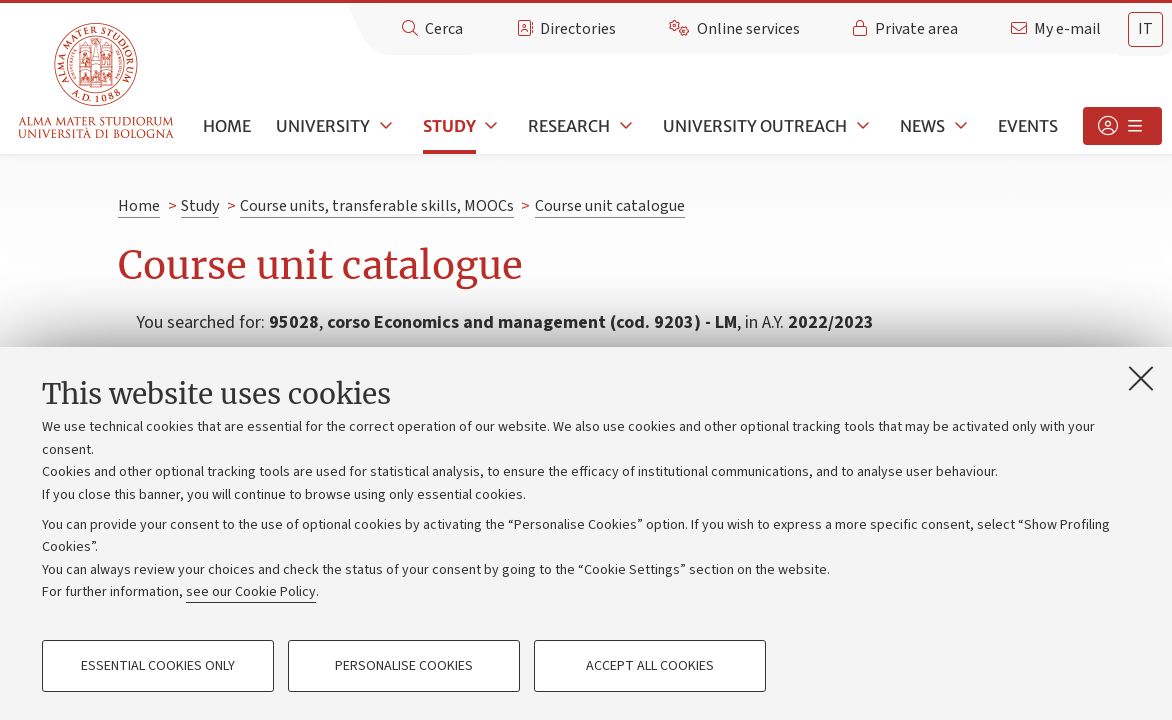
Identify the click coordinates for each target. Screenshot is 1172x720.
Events (1028, 126)
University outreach (755, 126)
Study (449, 126)
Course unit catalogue (610, 206)
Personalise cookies (404, 666)
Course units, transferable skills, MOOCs (377, 206)
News (922, 126)
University (323, 126)
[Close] (1141, 378)
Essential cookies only (158, 666)
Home (227, 126)
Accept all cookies (650, 666)
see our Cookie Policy (251, 592)
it (1145, 29)
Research (569, 126)
